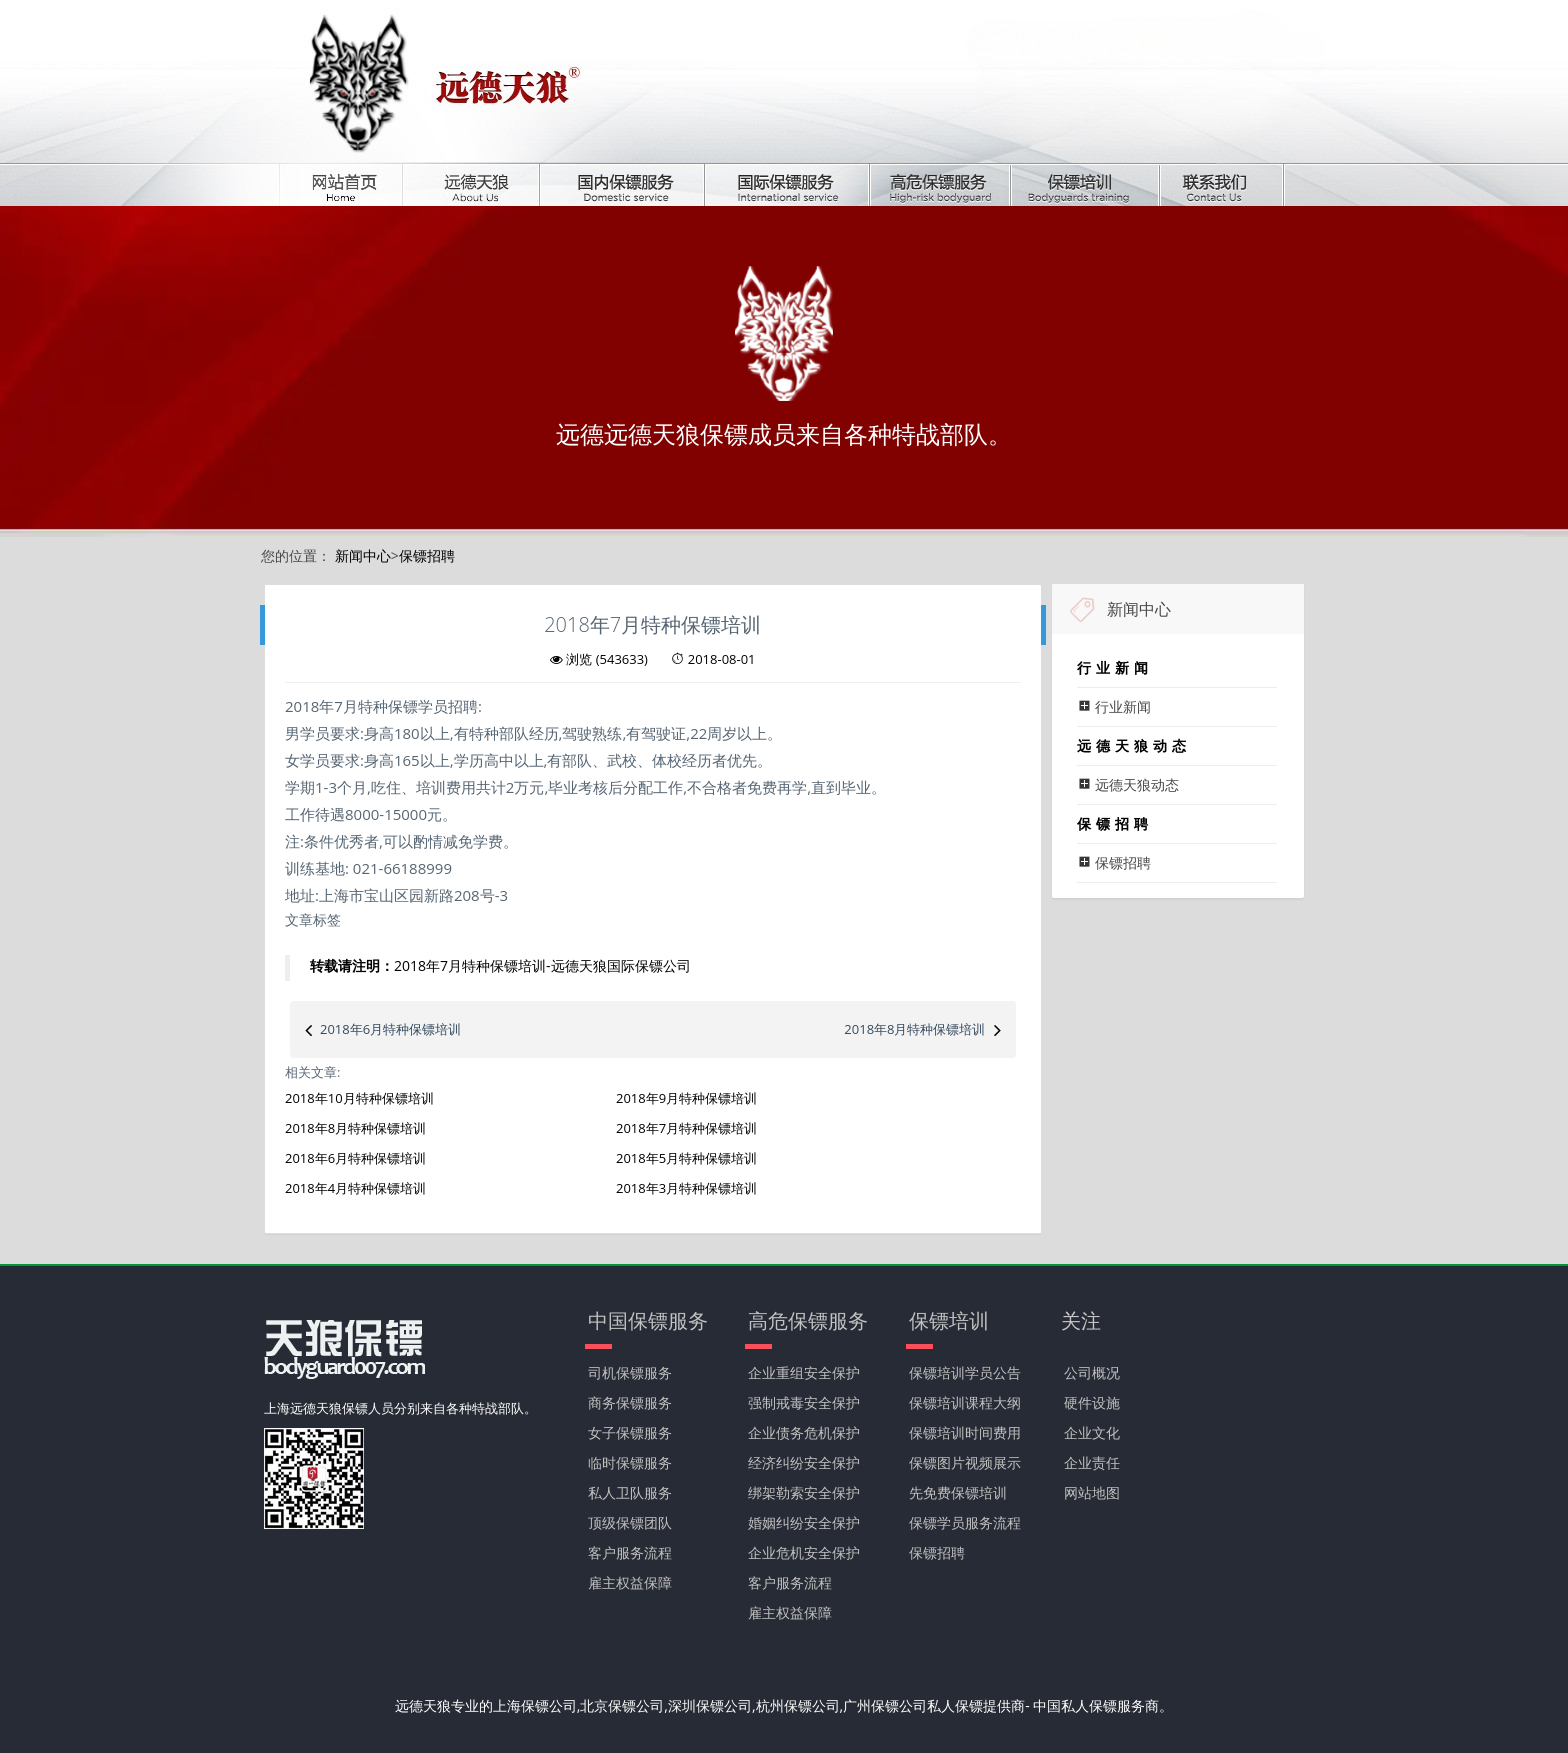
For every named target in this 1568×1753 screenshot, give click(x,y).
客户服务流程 (630, 1552)
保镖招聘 (427, 555)
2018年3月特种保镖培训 (686, 1188)
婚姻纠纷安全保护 (804, 1522)
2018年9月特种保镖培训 (686, 1098)
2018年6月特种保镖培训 (390, 1029)
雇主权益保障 (630, 1582)
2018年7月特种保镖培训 (686, 1128)
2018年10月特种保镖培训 (359, 1098)
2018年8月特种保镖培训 (914, 1029)
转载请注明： (352, 965)
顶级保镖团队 (630, 1522)
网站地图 (1092, 1492)
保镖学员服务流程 (965, 1522)
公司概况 (1092, 1372)
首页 (355, 184)
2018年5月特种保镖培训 (686, 1158)
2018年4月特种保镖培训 (355, 1188)
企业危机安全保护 (804, 1552)
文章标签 (313, 919)
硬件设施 (1092, 1402)
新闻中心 (363, 555)
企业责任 (1092, 1462)
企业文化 (1092, 1432)
